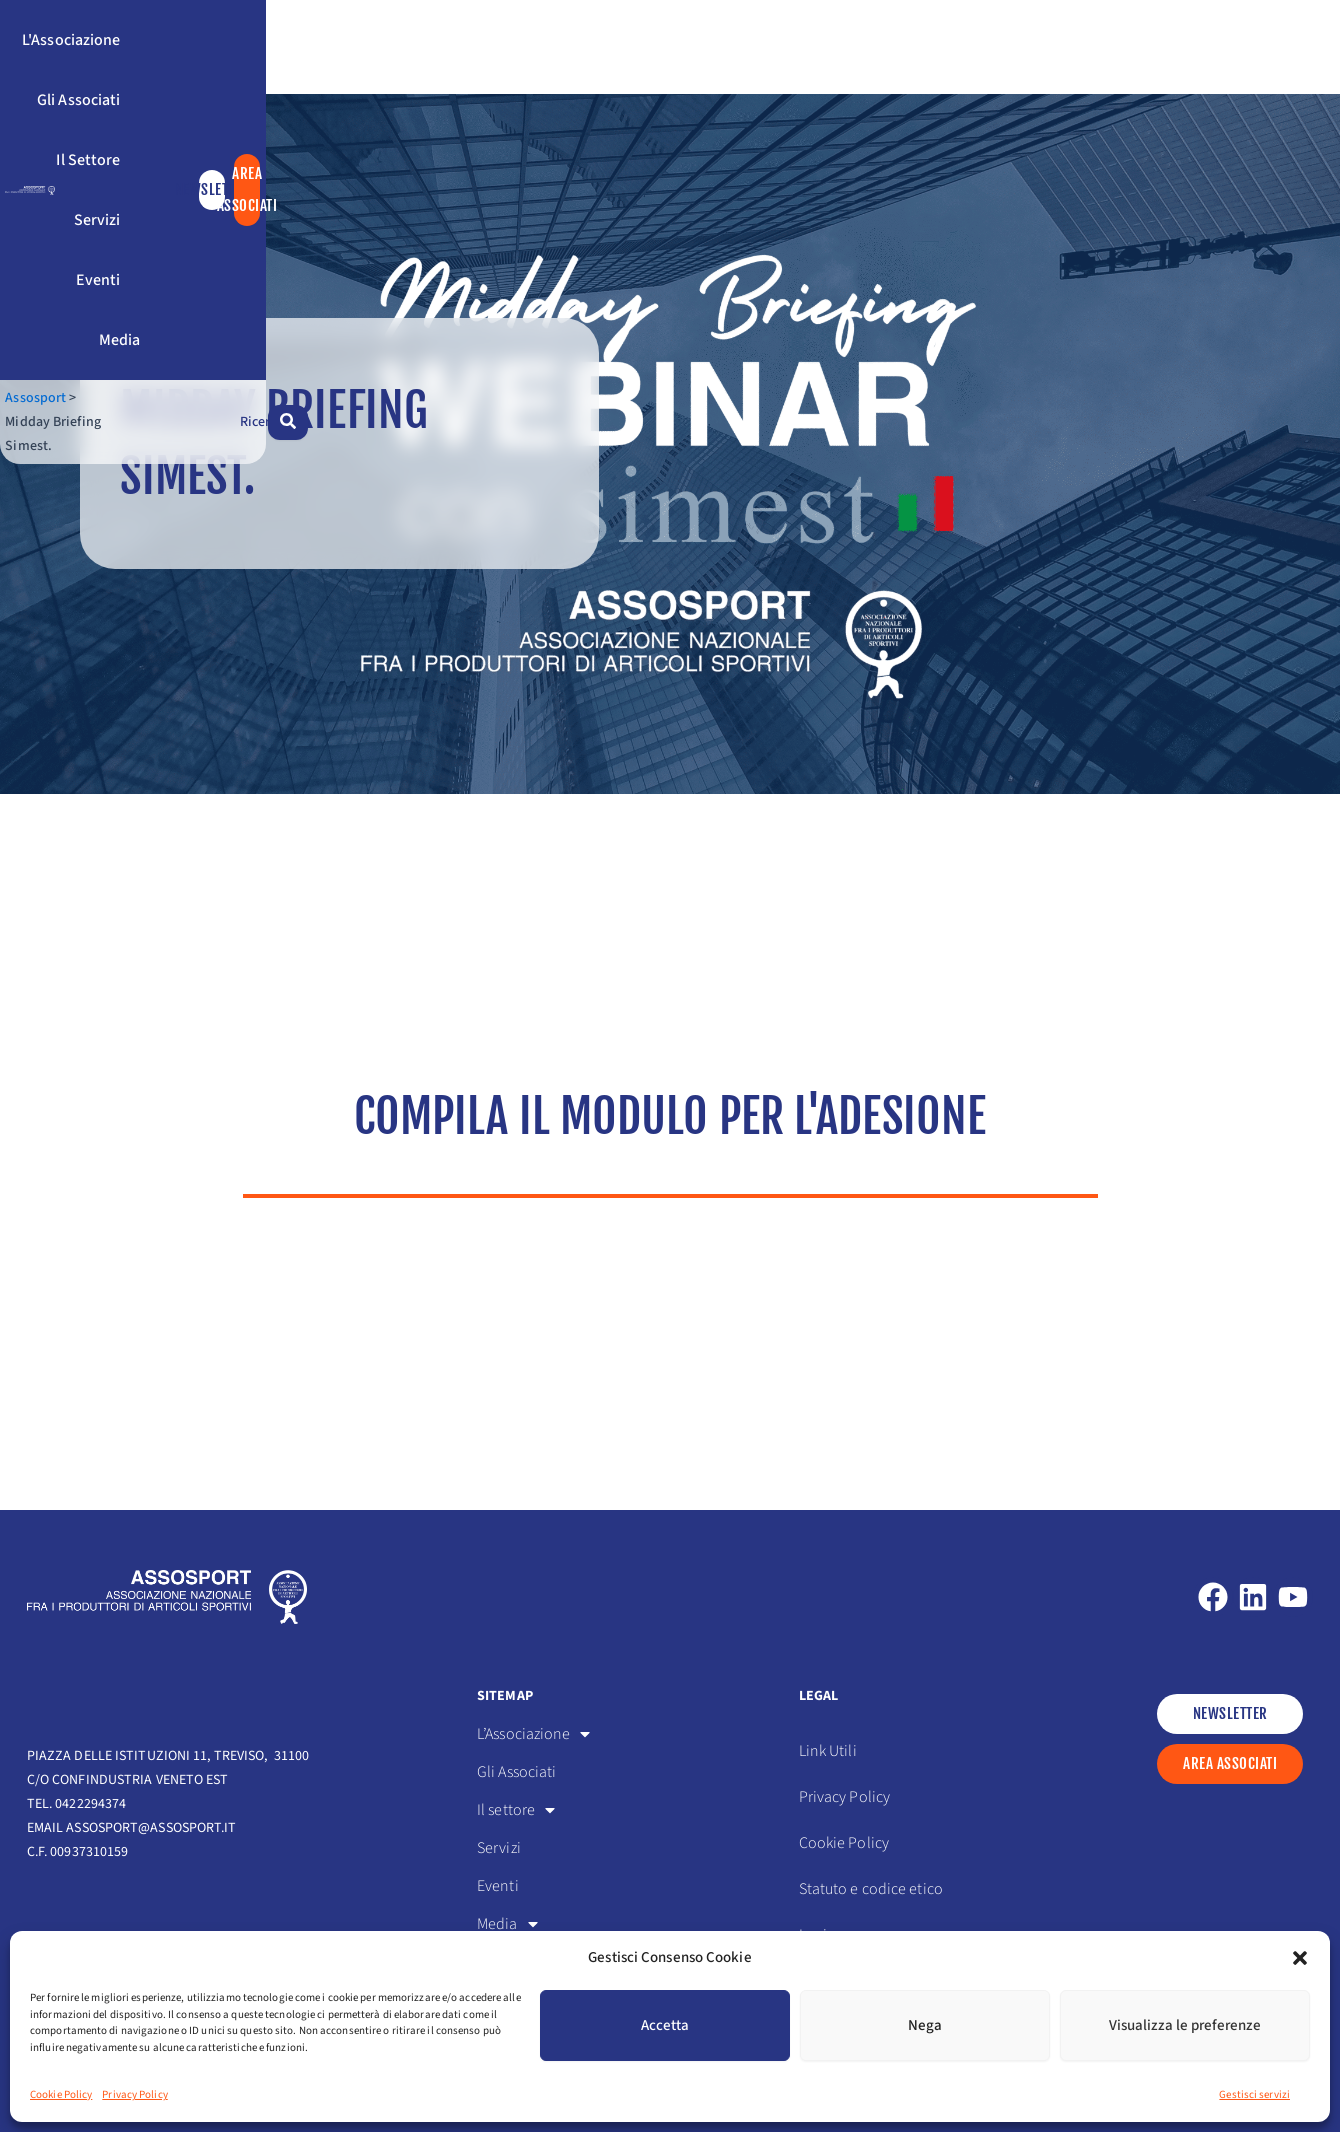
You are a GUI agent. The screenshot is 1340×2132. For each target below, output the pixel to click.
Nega (925, 2025)
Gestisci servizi (1254, 2094)
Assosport (57, 168)
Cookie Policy (61, 2094)
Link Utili (828, 1751)
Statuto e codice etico (871, 1889)
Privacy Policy (134, 2094)
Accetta (665, 2025)
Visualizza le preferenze (1185, 2025)
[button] (1300, 1958)
